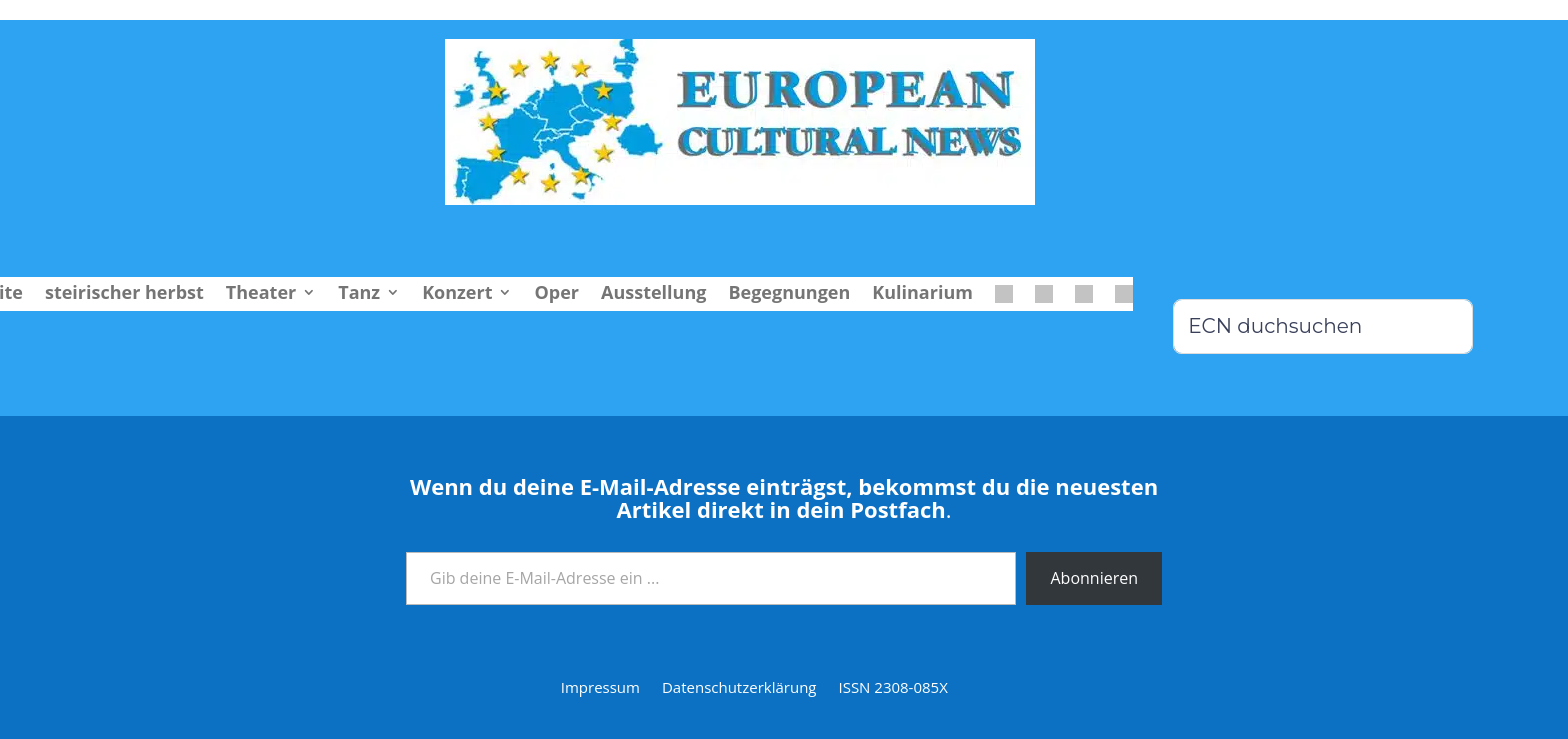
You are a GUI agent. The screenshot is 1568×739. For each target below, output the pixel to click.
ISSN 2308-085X (892, 688)
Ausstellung (653, 294)
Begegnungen (789, 294)
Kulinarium (922, 294)
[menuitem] (1004, 298)
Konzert (457, 294)
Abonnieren (1094, 578)
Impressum (600, 688)
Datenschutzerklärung (739, 688)
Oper (556, 294)
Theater (261, 294)
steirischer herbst (124, 294)
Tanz (359, 294)
